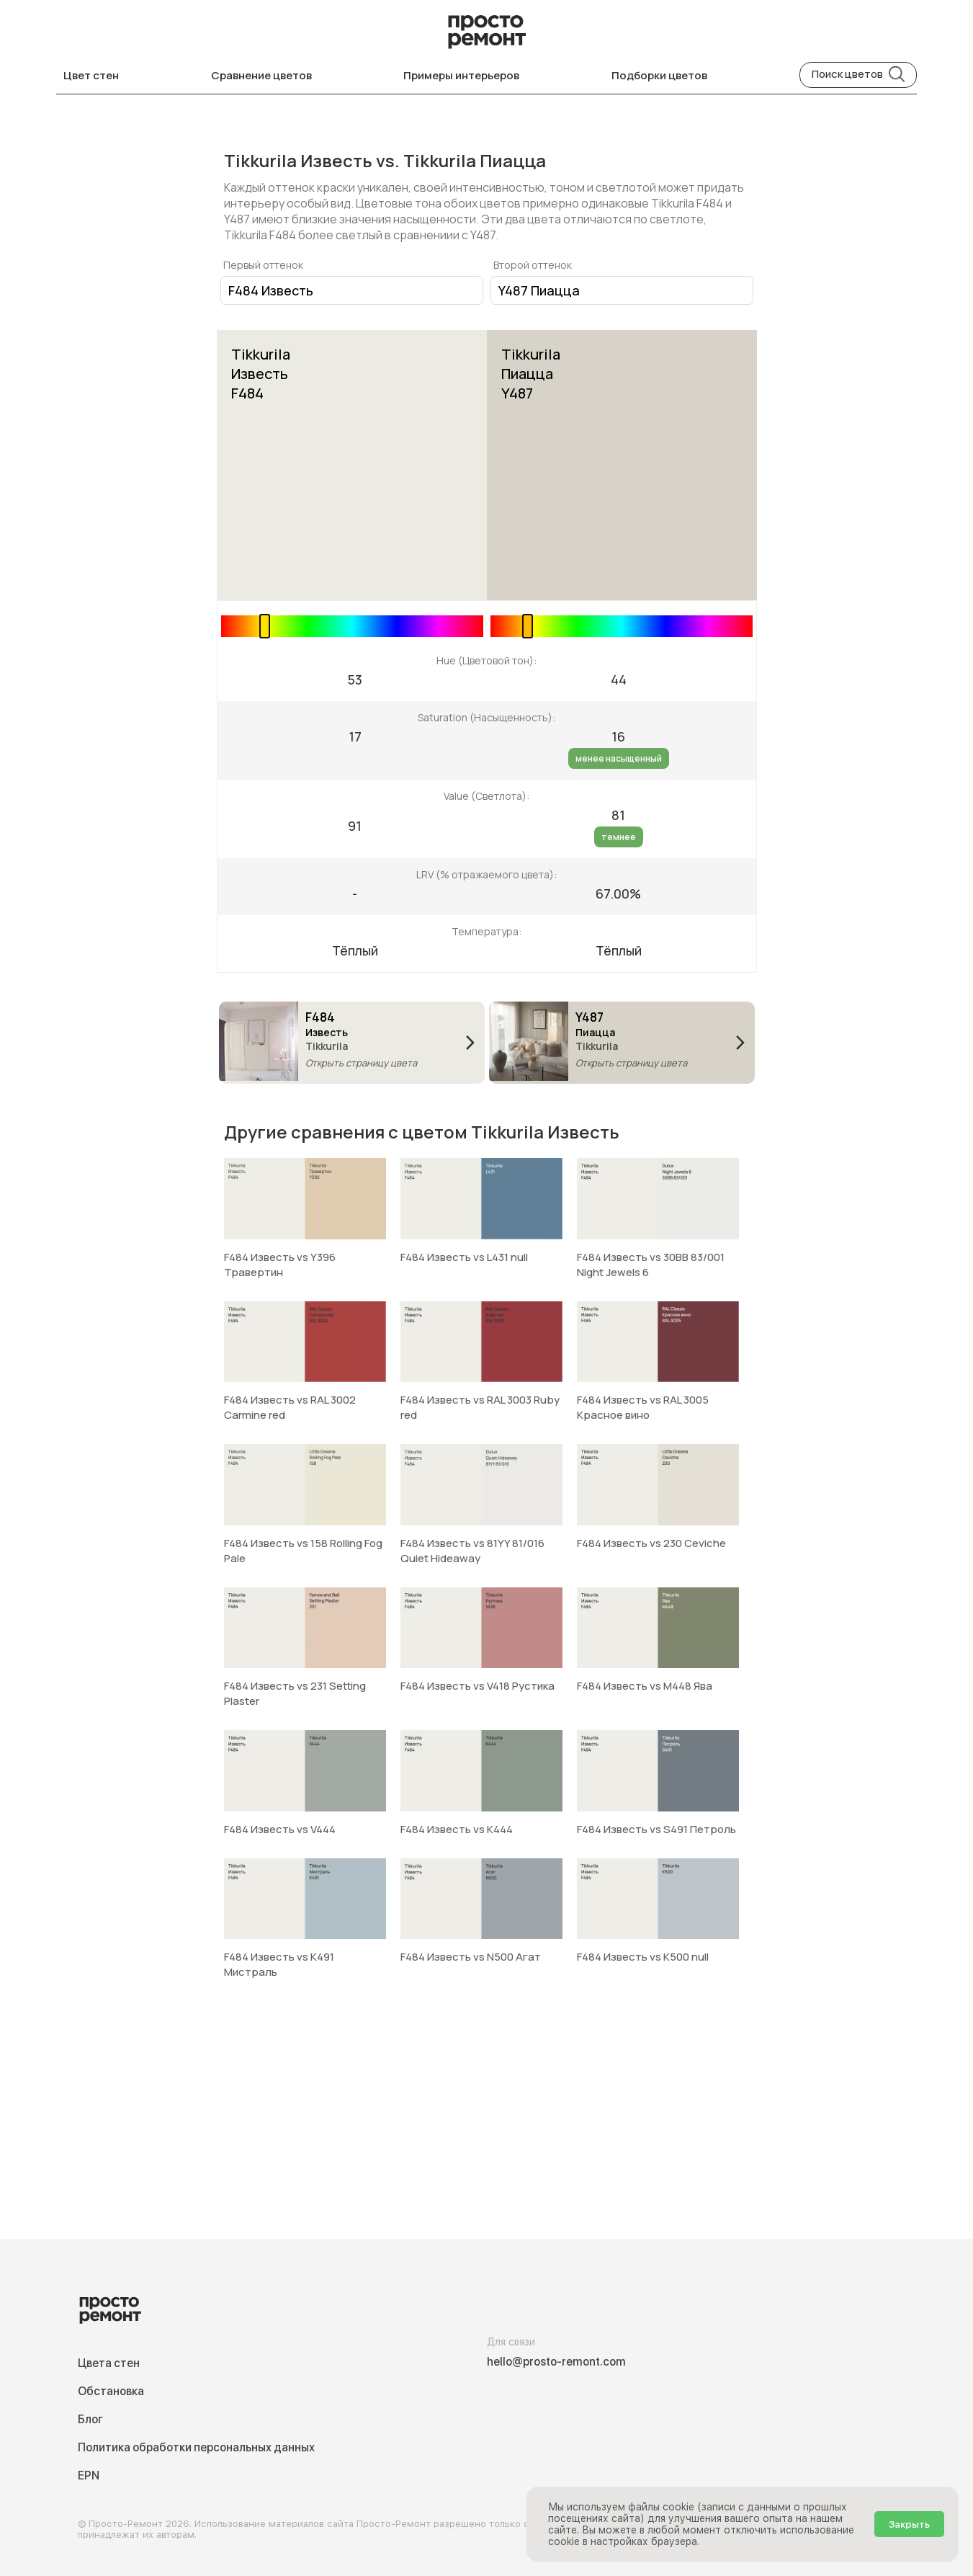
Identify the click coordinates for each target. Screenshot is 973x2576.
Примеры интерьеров (461, 75)
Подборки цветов (659, 75)
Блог (90, 2419)
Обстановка (111, 2391)
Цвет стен (91, 75)
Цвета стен (109, 2363)
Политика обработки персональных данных (196, 2447)
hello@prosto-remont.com (556, 2361)
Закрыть (909, 2524)
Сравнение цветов (261, 75)
